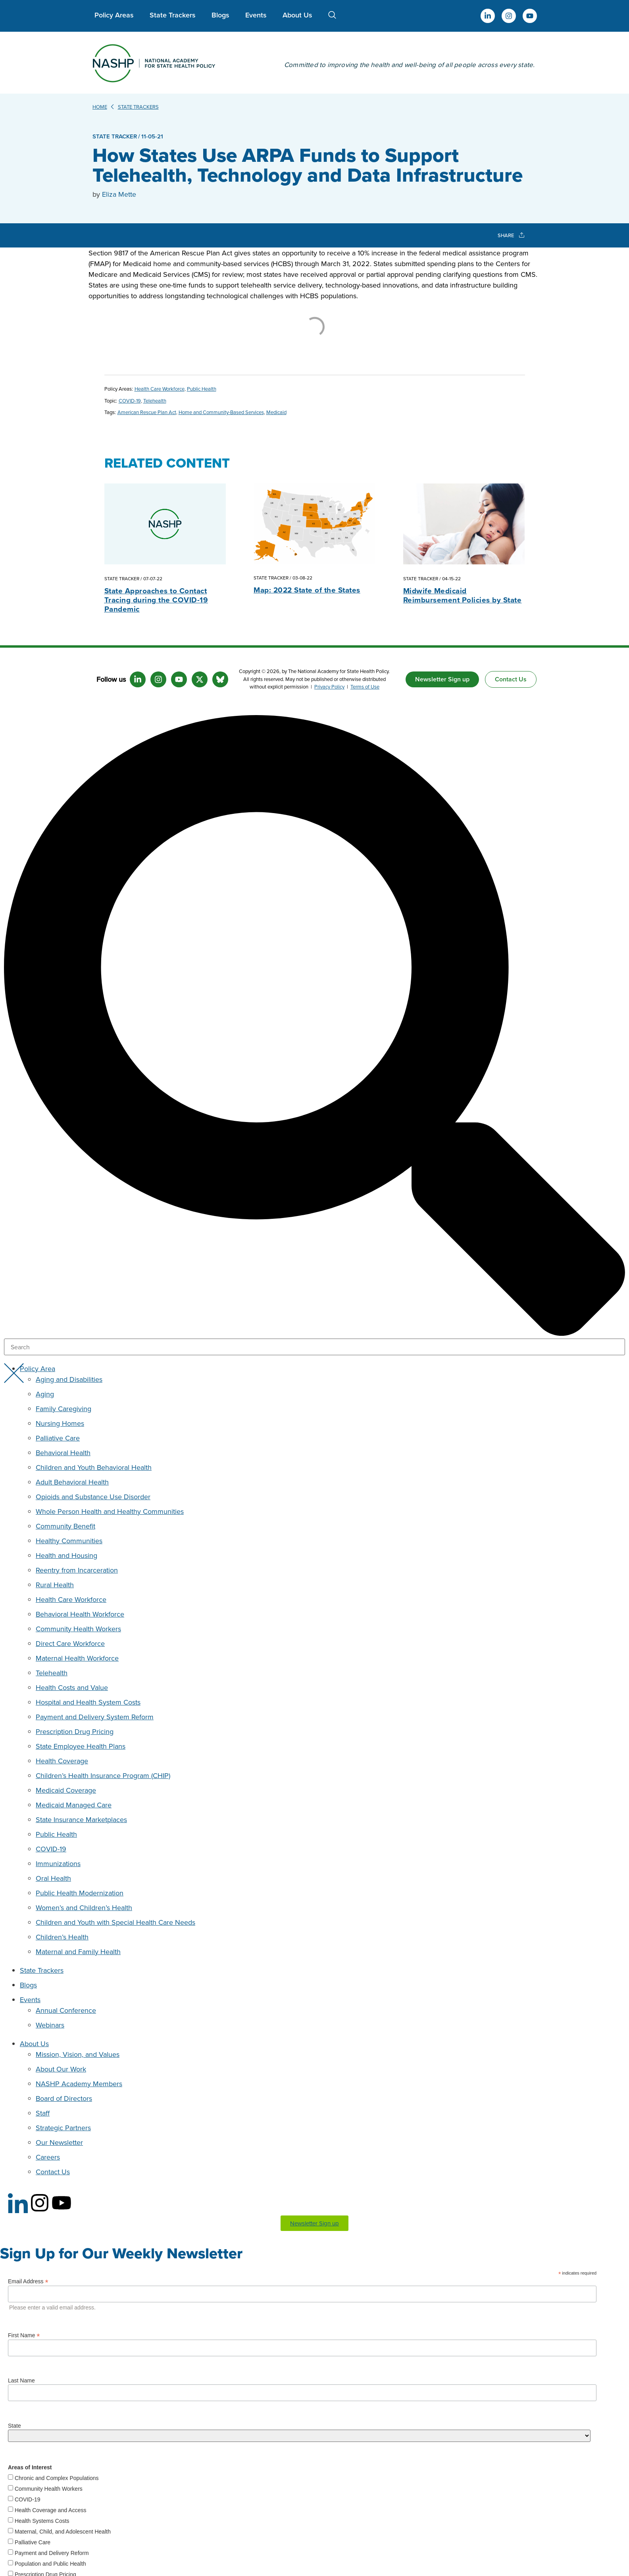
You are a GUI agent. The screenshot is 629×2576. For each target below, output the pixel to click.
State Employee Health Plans (80, 1746)
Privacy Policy (329, 686)
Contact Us (53, 2172)
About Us (297, 15)
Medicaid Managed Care (74, 1805)
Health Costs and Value (72, 1687)
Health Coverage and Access (51, 2510)
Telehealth (154, 400)
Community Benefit (65, 1526)
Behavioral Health (63, 1453)
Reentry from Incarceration (77, 1570)
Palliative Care (58, 1438)
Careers (48, 2157)
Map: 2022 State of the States (307, 589)
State (14, 2425)
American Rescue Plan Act (146, 412)
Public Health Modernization (79, 1893)
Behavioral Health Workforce (80, 1614)
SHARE (511, 235)
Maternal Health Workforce (77, 1658)
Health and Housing (66, 1555)
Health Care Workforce (160, 388)
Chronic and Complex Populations (57, 2478)
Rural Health (55, 1585)
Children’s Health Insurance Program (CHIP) (103, 1775)
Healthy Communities (69, 1541)
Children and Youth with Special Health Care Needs (115, 1922)
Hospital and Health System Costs (88, 1702)
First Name (24, 2335)
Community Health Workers (78, 1629)
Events (256, 15)
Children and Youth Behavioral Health (94, 1467)
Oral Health (53, 1878)
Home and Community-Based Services (221, 412)
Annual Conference (66, 2010)
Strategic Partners (63, 2128)
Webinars (50, 2025)
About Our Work (61, 2069)
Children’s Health (62, 1937)
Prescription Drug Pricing (74, 1731)
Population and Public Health (50, 2564)
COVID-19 (130, 400)
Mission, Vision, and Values (77, 2054)
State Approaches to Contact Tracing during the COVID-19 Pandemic (156, 599)
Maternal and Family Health (78, 1951)
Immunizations (58, 1863)
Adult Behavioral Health (72, 1482)
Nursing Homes (60, 1423)
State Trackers (173, 15)
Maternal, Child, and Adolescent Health (63, 2531)
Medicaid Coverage (66, 1790)
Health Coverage (62, 1761)
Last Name (21, 2380)
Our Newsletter (59, 2142)
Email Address (28, 2281)
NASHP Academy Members (79, 2084)
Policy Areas (114, 15)
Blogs (220, 15)
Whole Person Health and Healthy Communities (110, 1511)
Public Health (201, 388)
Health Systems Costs (42, 2521)
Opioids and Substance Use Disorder (93, 1497)
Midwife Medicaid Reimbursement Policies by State (462, 595)
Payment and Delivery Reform (52, 2553)
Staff (43, 2113)
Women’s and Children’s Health (84, 1907)
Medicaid (276, 412)
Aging (45, 1394)
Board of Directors (64, 2098)
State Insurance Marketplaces (81, 1819)
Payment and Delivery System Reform (95, 1717)
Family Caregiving (63, 1409)
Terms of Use (364, 686)
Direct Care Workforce (70, 1643)
